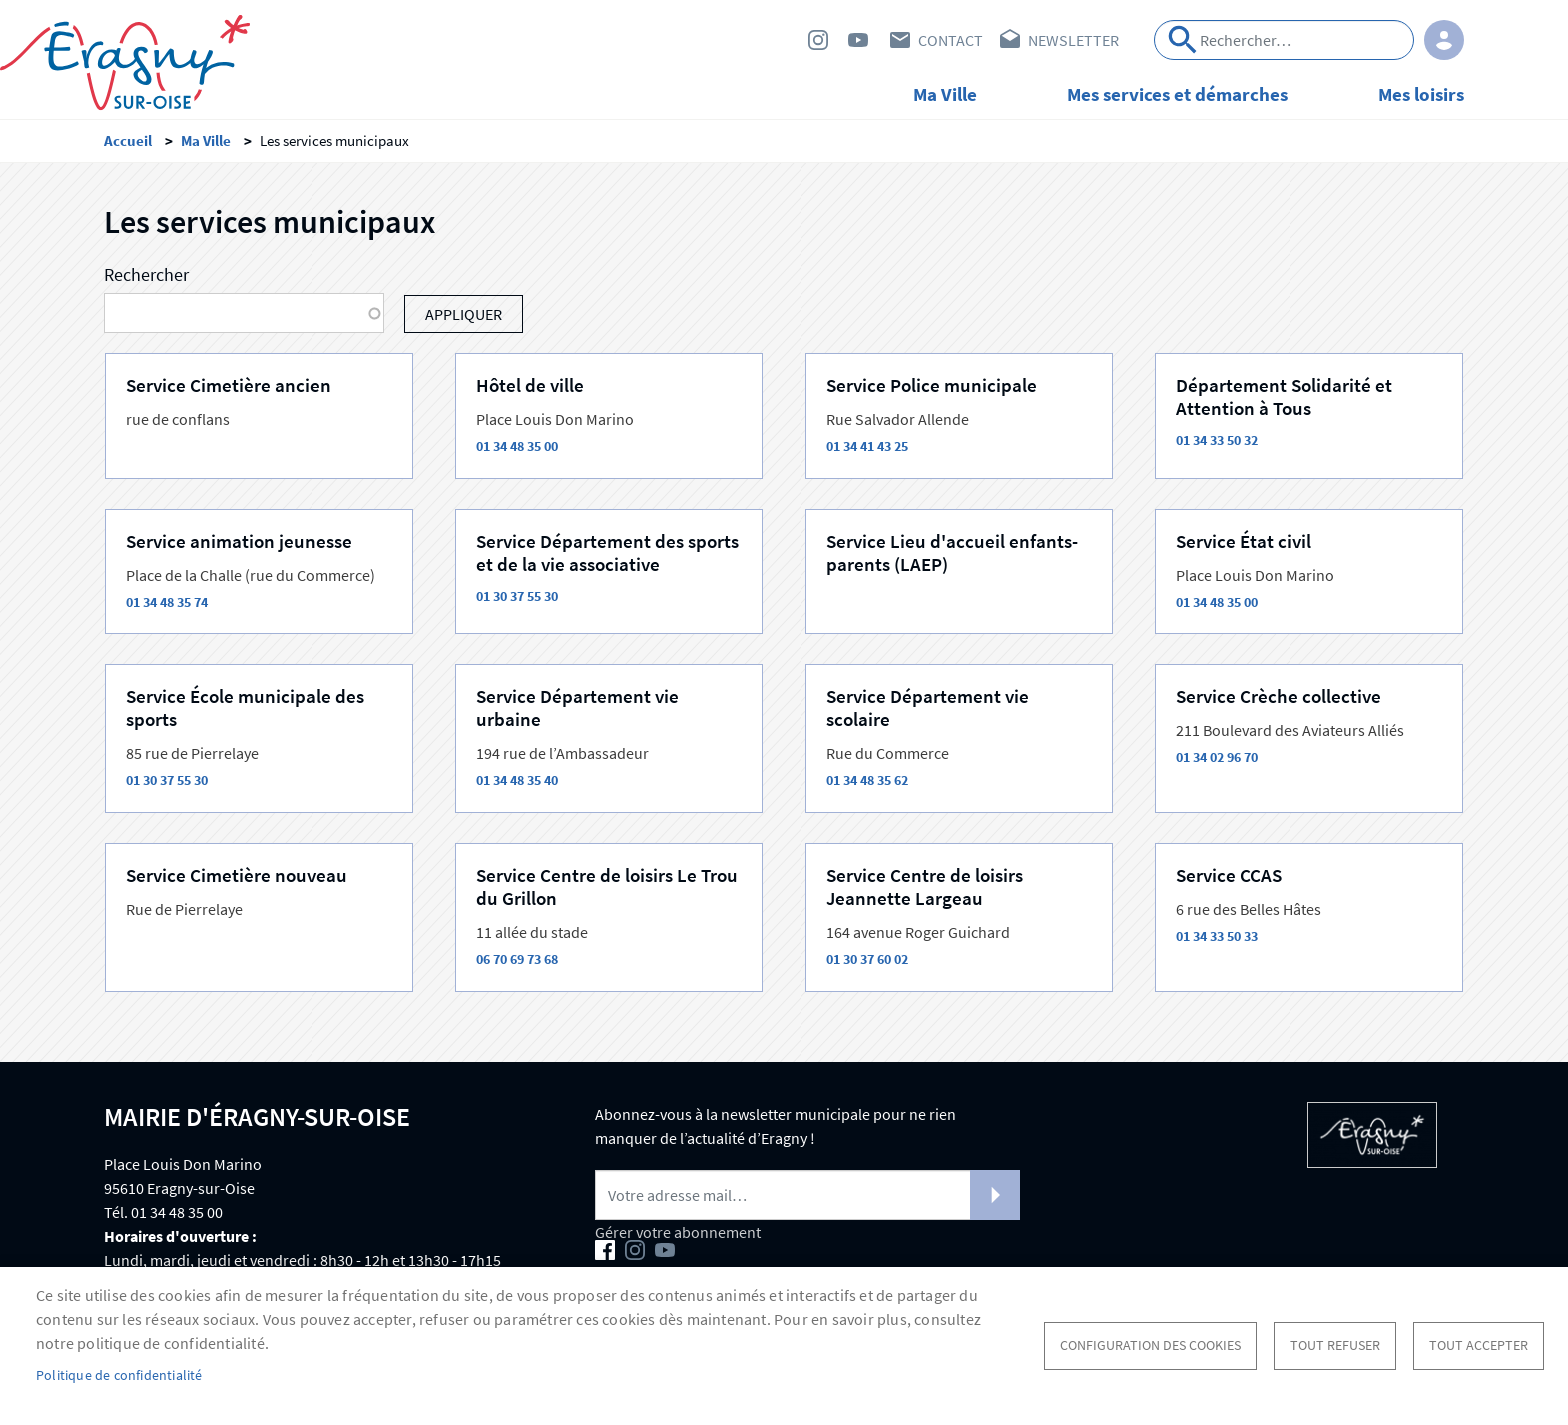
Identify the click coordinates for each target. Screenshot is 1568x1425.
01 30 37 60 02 (867, 959)
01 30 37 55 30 (517, 596)
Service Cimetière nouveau (236, 875)
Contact (950, 40)
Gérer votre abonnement (678, 1232)
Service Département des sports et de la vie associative (607, 552)
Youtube (858, 40)
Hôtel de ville (530, 385)
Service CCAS (1229, 875)
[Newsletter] (807, 1195)
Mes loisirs (1421, 94)
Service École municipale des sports (245, 707)
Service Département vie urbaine (577, 707)
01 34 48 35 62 (867, 780)
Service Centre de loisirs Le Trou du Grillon (607, 886)
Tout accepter (1478, 1345)
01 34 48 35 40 (517, 780)
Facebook (778, 40)
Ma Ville (945, 94)
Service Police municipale (931, 385)
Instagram (818, 40)
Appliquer (1183, 40)
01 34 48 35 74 (167, 602)
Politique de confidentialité (119, 1375)
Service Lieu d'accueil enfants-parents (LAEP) (952, 552)
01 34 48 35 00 (517, 446)
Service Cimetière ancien (228, 385)
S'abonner (995, 1195)
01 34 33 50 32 (1217, 440)
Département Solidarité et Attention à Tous (1284, 396)
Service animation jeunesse (239, 541)
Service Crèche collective (1278, 696)
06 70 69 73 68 (517, 959)
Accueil (128, 140)
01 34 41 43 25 (867, 446)
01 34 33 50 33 (1217, 936)
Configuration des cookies (1150, 1345)
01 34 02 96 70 (1217, 757)
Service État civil (1243, 541)
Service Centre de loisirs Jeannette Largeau (924, 886)
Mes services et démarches (1177, 94)
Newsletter (1073, 40)
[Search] (1284, 40)
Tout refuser (1335, 1345)
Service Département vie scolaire (927, 707)
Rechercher (146, 275)
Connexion (1444, 40)
